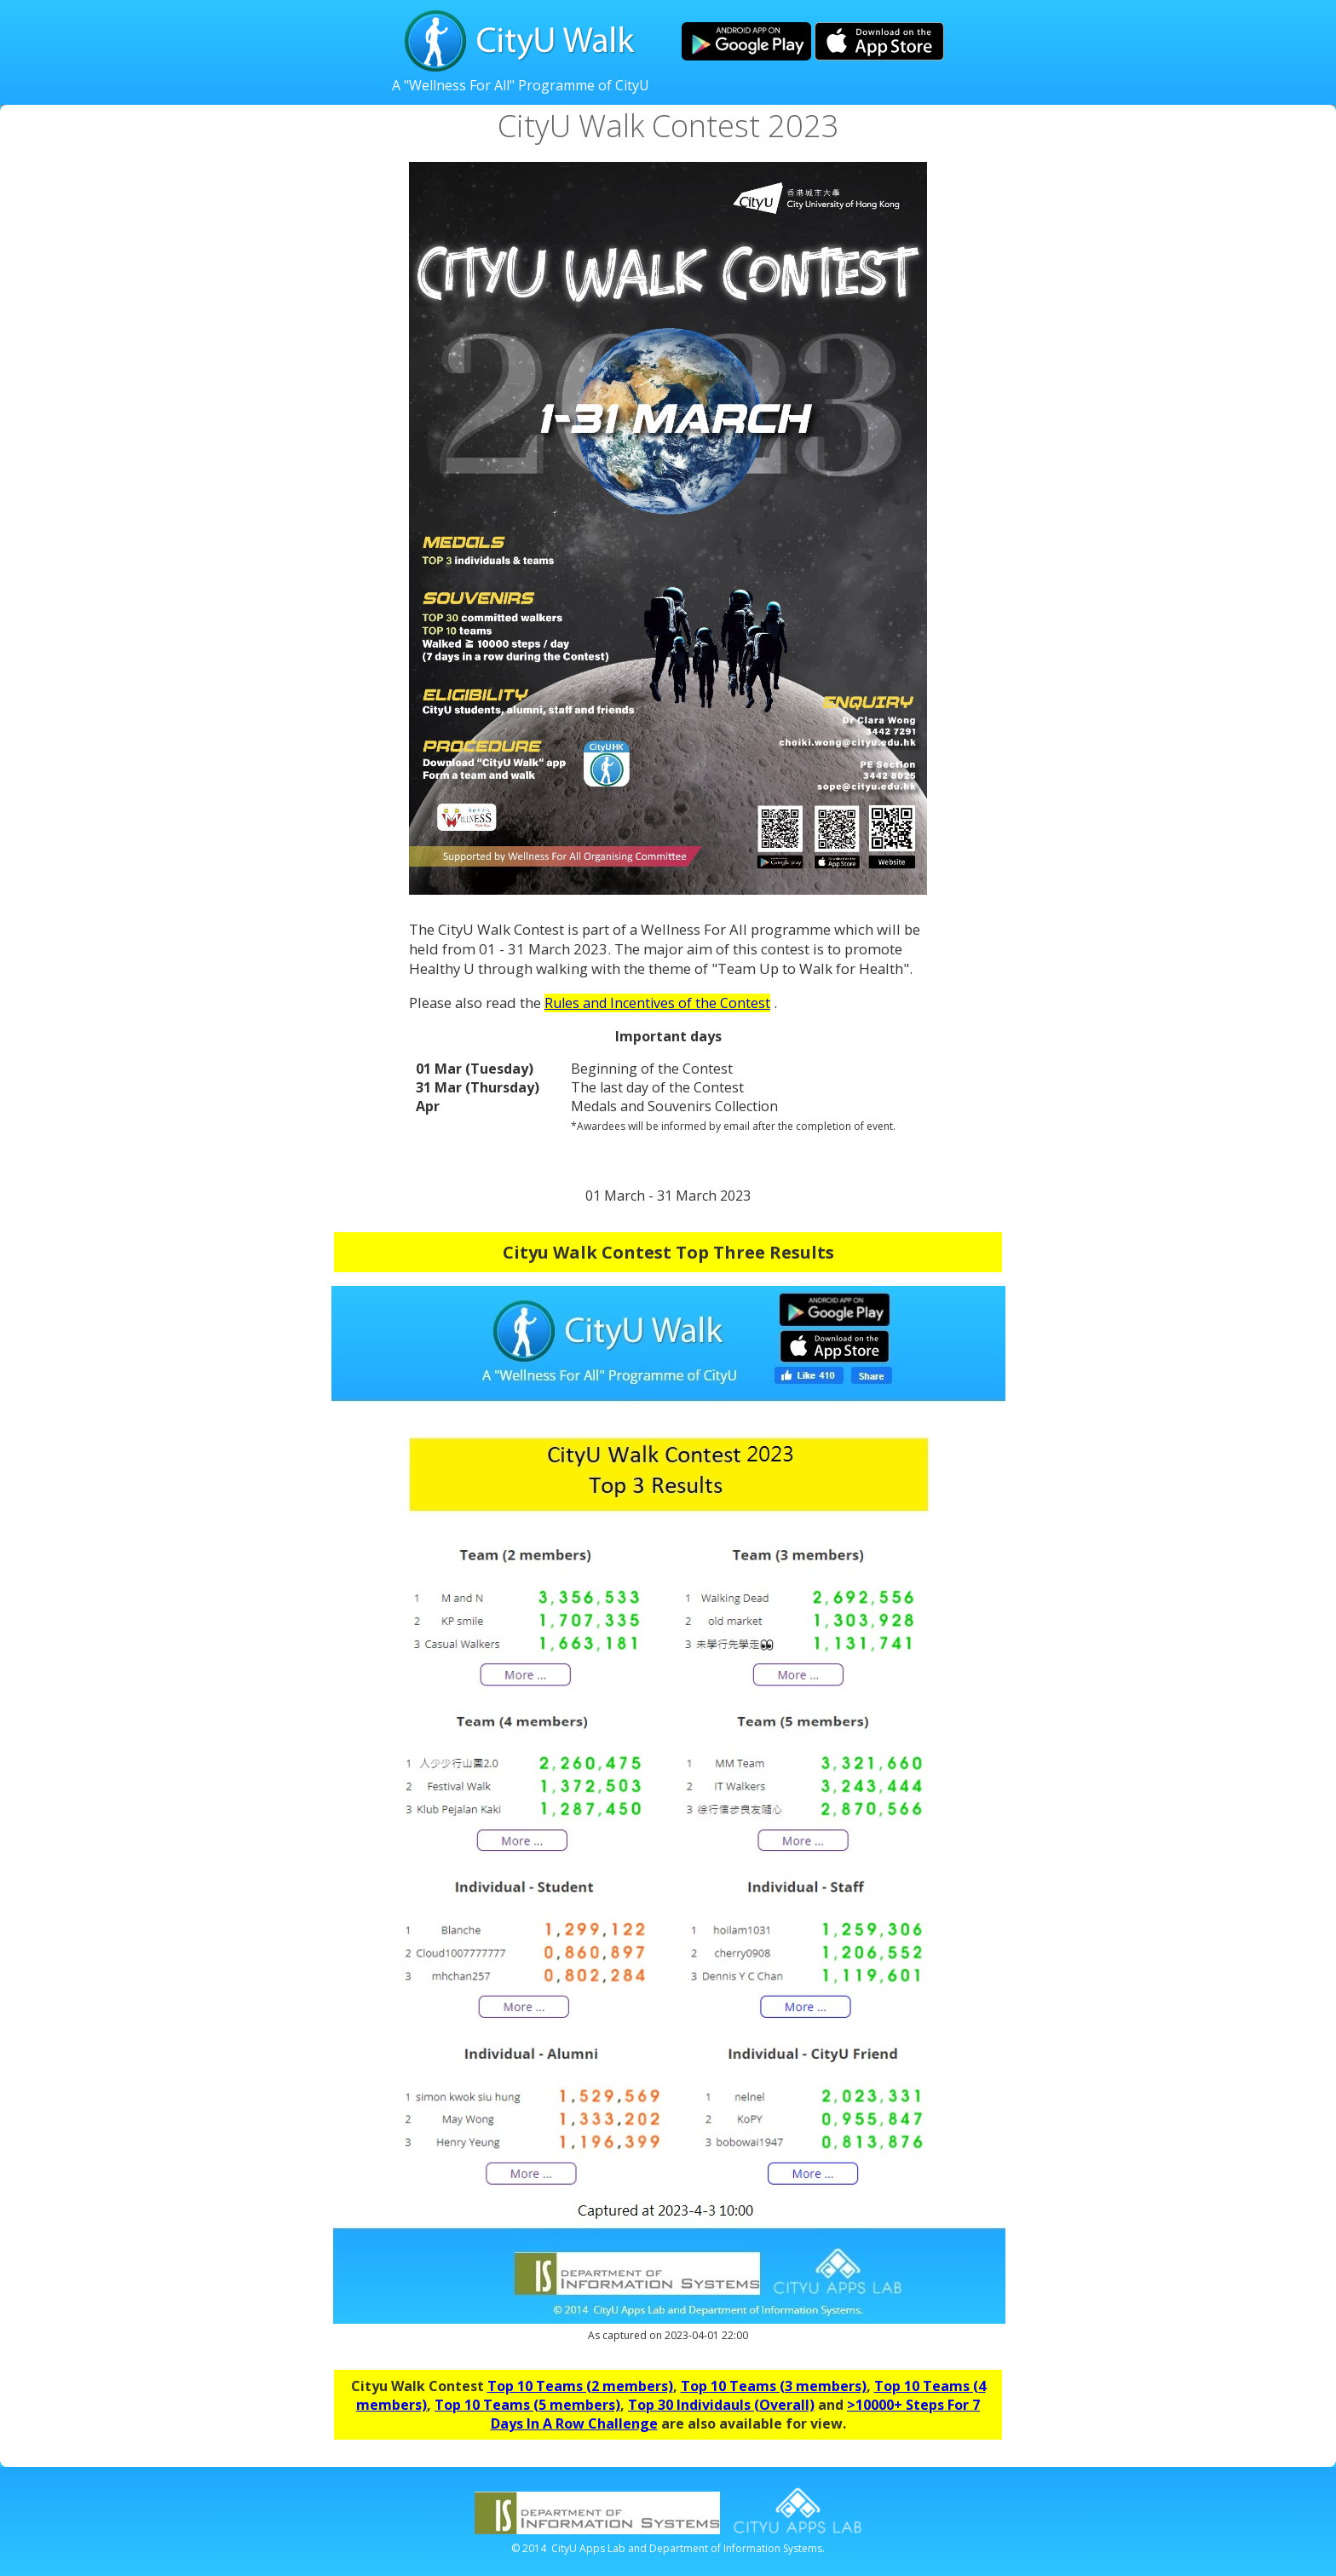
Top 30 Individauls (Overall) (721, 2404)
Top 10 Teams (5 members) (527, 2404)
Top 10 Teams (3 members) (774, 2386)
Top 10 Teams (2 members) (580, 2386)
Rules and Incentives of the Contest (657, 1003)
